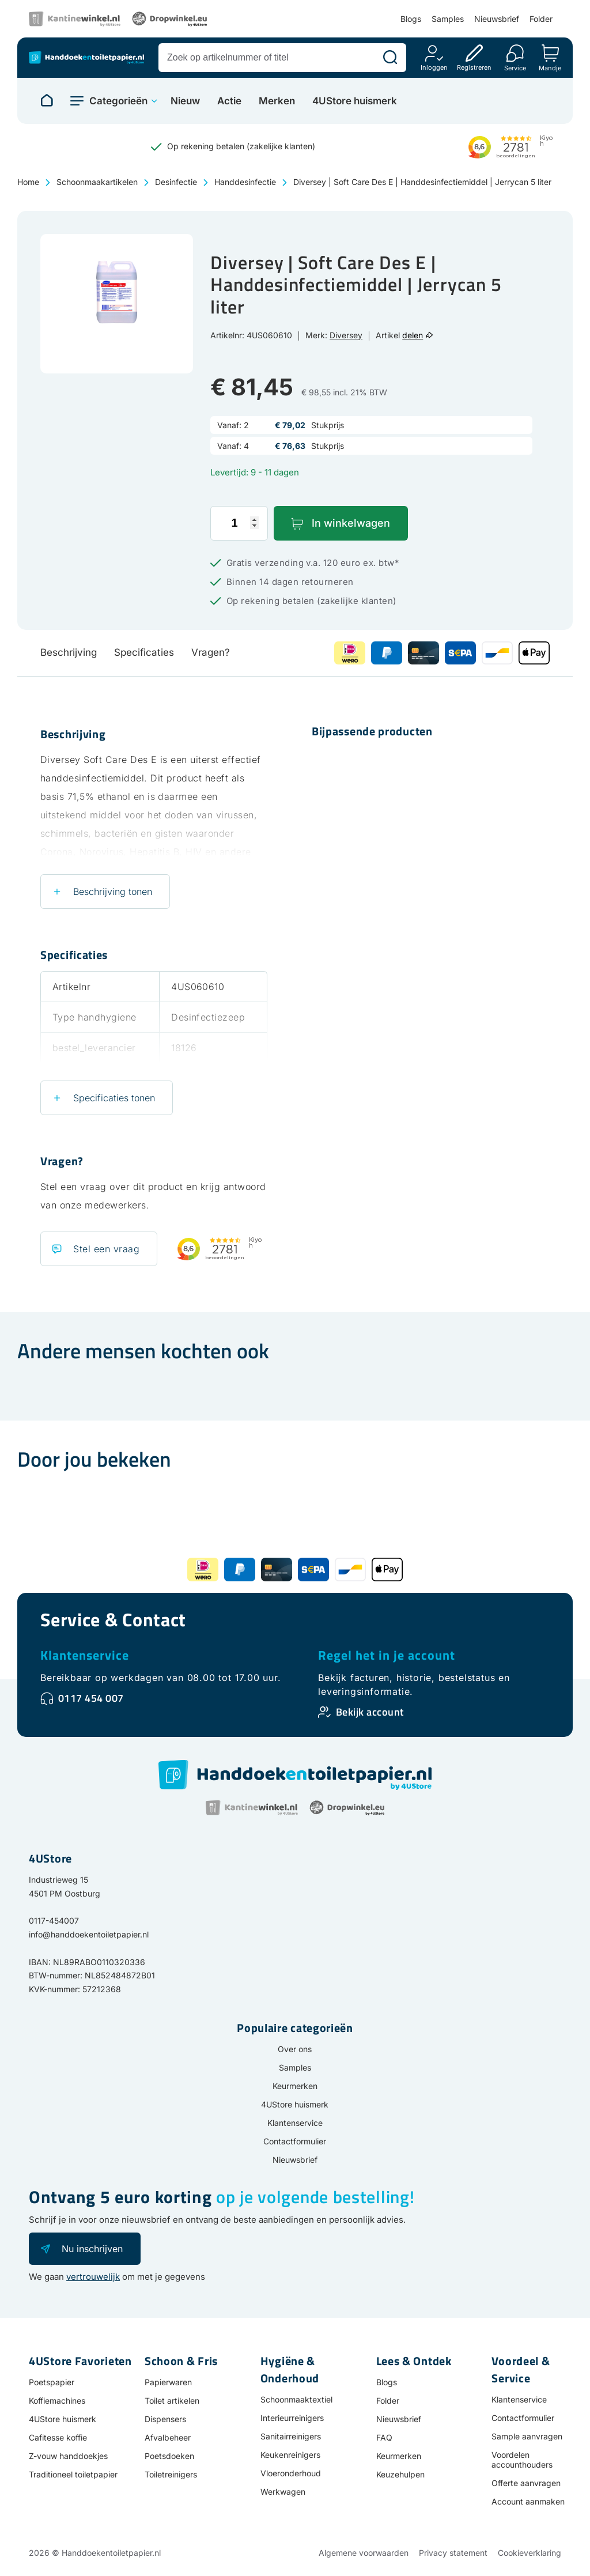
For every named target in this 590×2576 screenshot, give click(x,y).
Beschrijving (68, 652)
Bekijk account (370, 1712)
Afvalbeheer (168, 2437)
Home (28, 182)
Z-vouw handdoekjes (68, 2456)
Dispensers (165, 2419)
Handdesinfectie (245, 182)
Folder (541, 19)
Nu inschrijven (92, 2248)
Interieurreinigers (292, 2418)
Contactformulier (294, 2141)
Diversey (346, 335)
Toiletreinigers (171, 2474)
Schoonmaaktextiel (296, 2399)
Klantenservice (84, 1655)
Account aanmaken (528, 2501)
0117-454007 (54, 1920)
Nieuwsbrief (496, 19)
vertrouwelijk (93, 2276)
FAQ (384, 2437)
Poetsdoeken (169, 2456)
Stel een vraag (106, 1249)
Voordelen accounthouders (522, 2459)
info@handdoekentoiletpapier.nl (89, 1934)
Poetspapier (51, 2382)
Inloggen (434, 67)
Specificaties (144, 652)
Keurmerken (295, 2086)
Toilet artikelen (172, 2400)
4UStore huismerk (354, 101)
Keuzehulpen (400, 2474)
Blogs (410, 19)
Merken (277, 101)
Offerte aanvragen (526, 2483)
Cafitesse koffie (58, 2437)
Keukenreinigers (290, 2455)
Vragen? (210, 652)
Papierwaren (168, 2382)
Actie (229, 101)
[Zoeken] (390, 57)
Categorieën (118, 101)
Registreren (474, 67)
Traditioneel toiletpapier (73, 2474)
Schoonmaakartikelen (97, 182)
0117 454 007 (91, 1698)
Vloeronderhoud (290, 2473)
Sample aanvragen (526, 2436)
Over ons (295, 2049)
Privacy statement (453, 2553)
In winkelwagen (351, 523)
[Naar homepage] (47, 101)
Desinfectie (176, 182)
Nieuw (185, 101)
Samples (448, 19)
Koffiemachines (57, 2400)
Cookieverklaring (529, 2553)
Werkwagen (282, 2491)
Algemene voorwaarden (364, 2553)
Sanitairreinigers (290, 2436)
